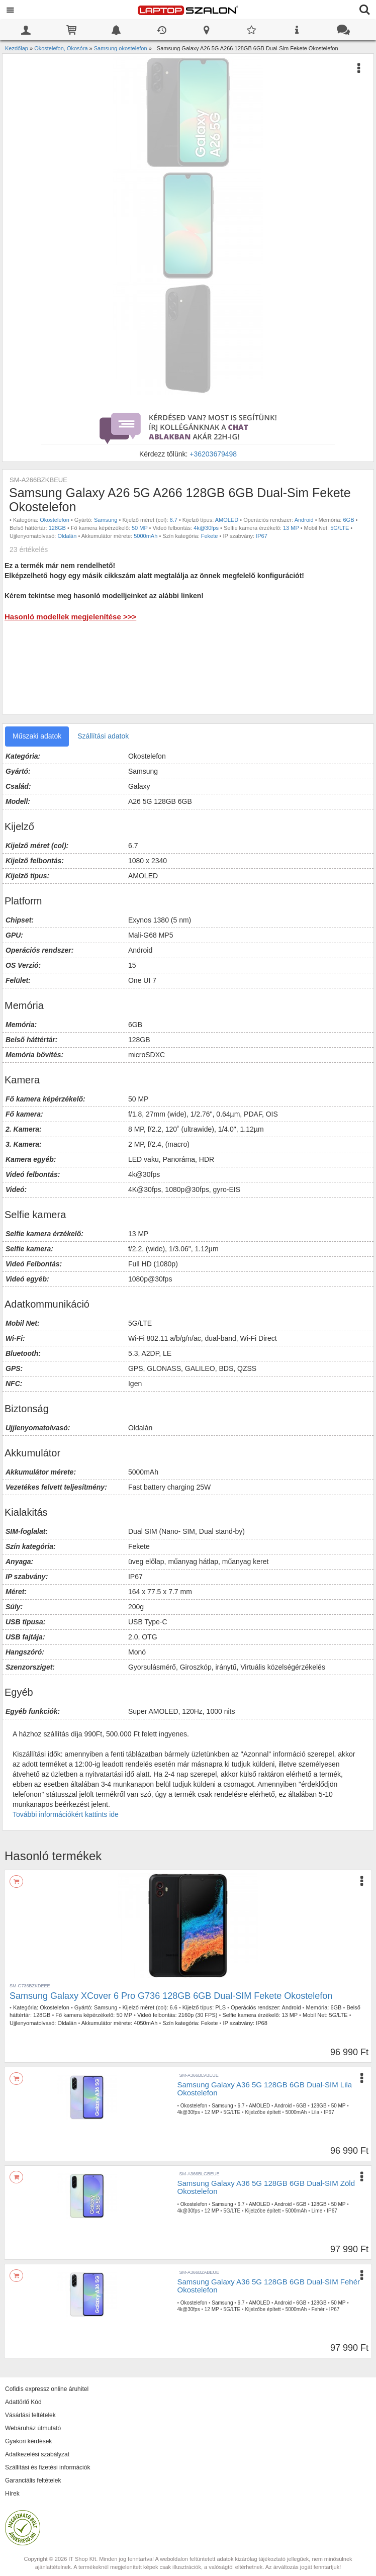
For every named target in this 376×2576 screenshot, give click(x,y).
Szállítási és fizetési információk (47, 2467)
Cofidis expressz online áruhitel (46, 2389)
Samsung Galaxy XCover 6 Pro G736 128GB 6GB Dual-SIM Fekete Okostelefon (171, 1996)
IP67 (261, 536)
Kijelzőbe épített (262, 2112)
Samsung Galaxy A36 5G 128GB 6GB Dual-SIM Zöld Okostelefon (266, 2187)
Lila (316, 2112)
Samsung (105, 520)
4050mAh (145, 2023)
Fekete (209, 536)
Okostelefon (54, 520)
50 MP (140, 528)
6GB (348, 520)
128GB (57, 528)
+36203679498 (213, 454)
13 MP (291, 528)
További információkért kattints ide (66, 1814)
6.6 (173, 2007)
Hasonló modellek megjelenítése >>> (70, 616)
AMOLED (226, 520)
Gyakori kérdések (28, 2441)
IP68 (261, 2023)
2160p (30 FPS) (198, 2015)
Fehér (318, 2309)
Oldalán (66, 536)
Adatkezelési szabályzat (37, 2454)
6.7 (173, 520)
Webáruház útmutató (33, 2428)
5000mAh (145, 536)
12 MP (212, 2112)
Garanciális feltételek (33, 2480)
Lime (317, 2211)
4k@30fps (206, 528)
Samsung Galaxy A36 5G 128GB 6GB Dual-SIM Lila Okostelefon (264, 2088)
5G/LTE (339, 528)
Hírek (12, 2493)
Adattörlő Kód (23, 2402)
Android (304, 520)
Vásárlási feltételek (30, 2415)
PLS (220, 2007)
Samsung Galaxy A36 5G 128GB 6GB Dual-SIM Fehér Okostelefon (268, 2285)
